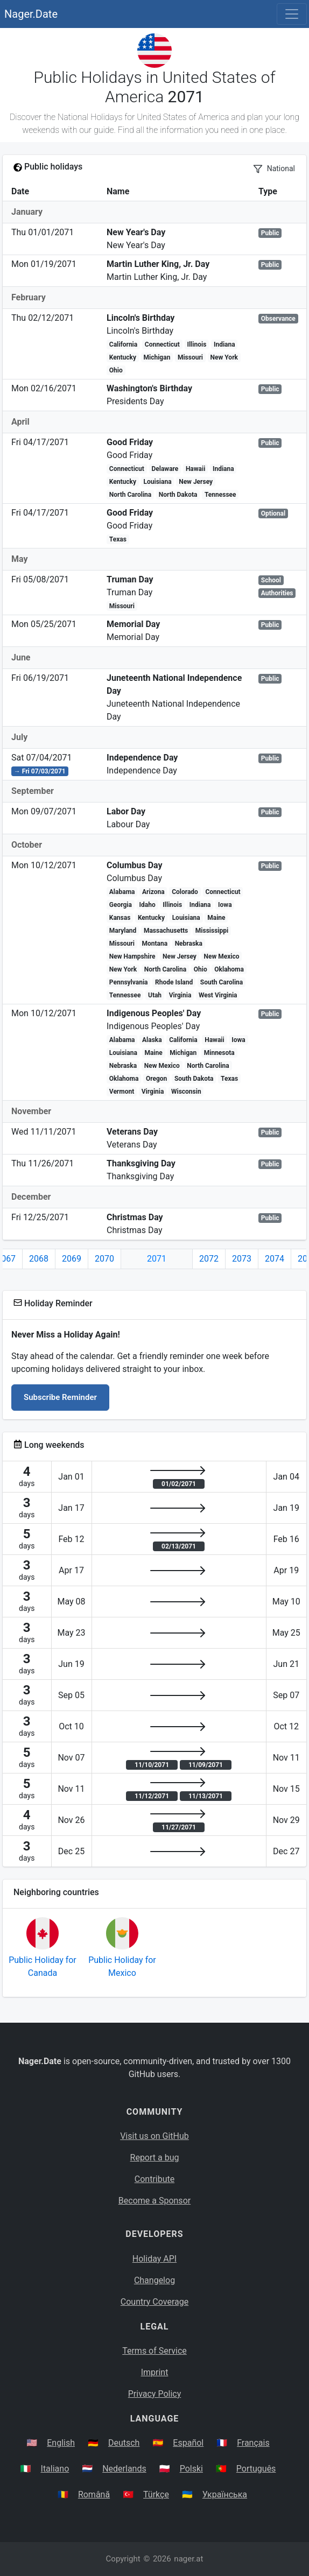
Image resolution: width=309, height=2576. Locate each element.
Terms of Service (154, 2351)
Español (188, 2443)
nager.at (188, 2559)
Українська (224, 2494)
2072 (209, 1259)
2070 (104, 1259)
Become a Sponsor (154, 2200)
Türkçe (156, 2494)
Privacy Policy (154, 2394)
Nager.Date (31, 14)
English (61, 2443)
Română (94, 2494)
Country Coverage (154, 2302)
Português (256, 2469)
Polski (191, 2469)
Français (253, 2443)
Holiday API (154, 2259)
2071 (156, 1259)
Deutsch (123, 2443)
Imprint (154, 2372)
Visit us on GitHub (154, 2136)
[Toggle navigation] (292, 14)
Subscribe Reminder (60, 1397)
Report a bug (154, 2157)
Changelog (154, 2280)
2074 (274, 1259)
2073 (241, 1259)
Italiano (55, 2469)
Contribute (154, 2179)
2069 (71, 1259)
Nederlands (124, 2469)
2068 (38, 1259)
